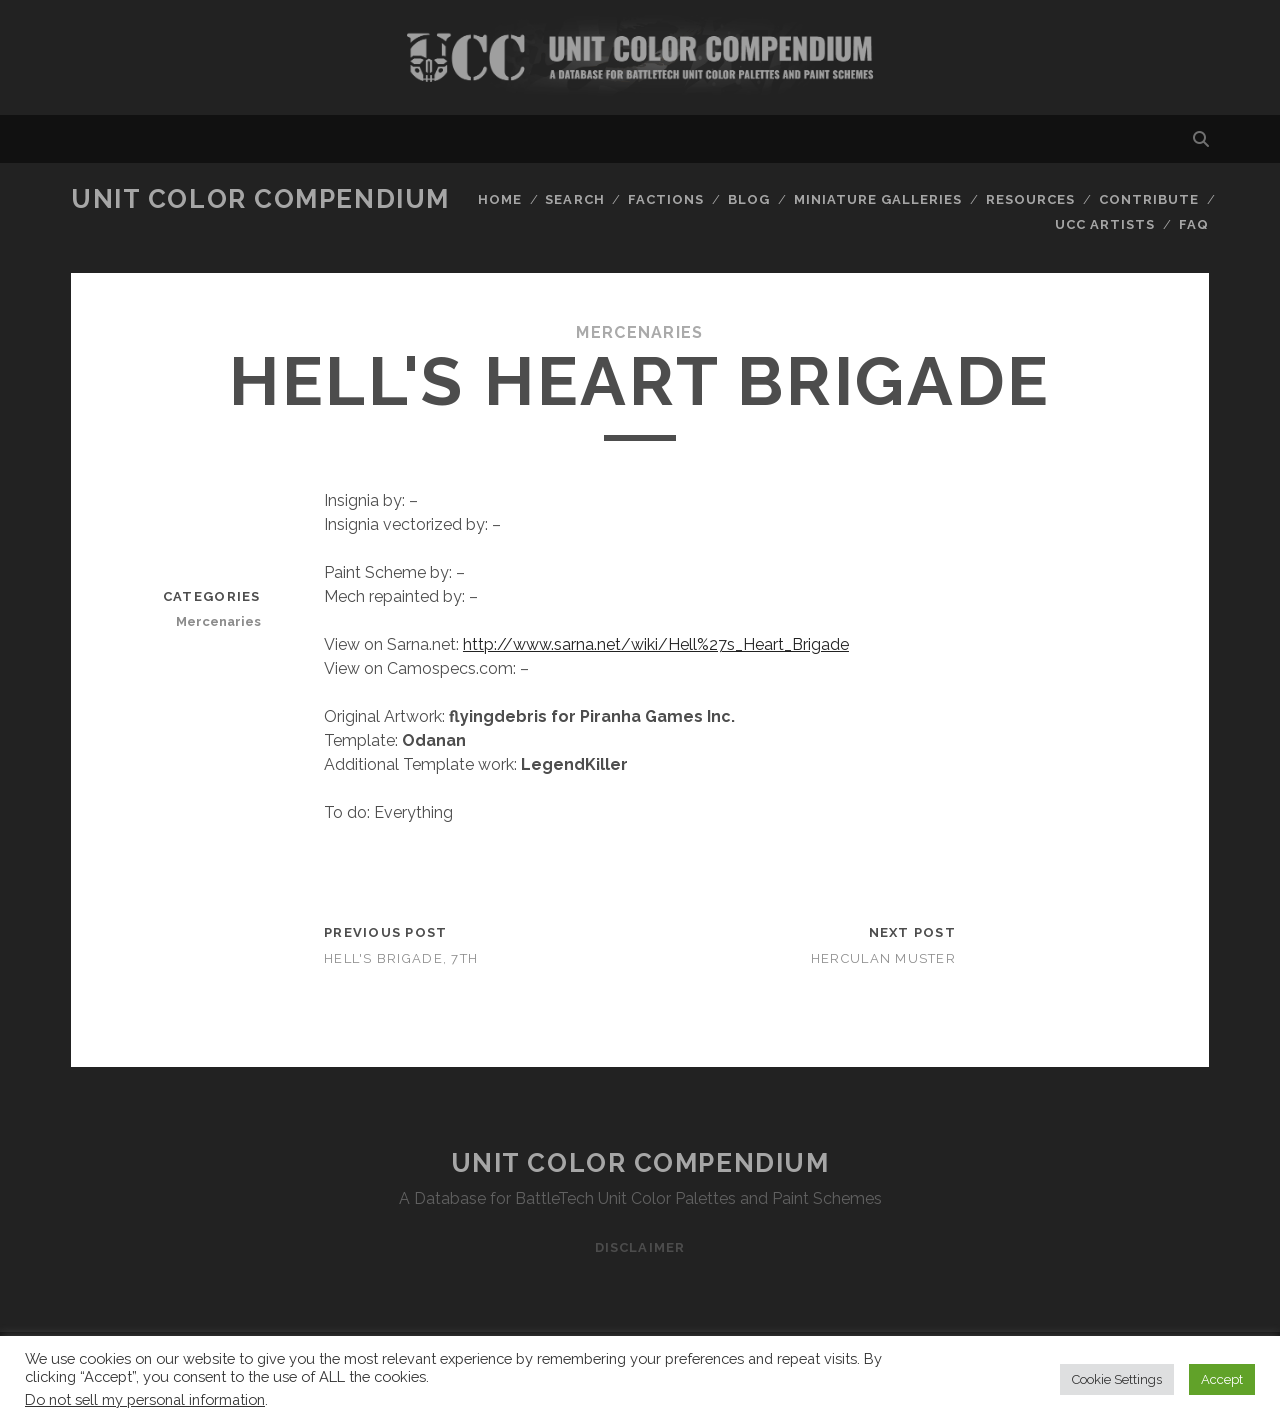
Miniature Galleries (878, 199)
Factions (666, 199)
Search (574, 199)
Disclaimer (639, 1247)
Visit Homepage (640, 57)
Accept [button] (1222, 1379)
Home (500, 199)
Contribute (1149, 199)
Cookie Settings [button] (1117, 1379)
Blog (749, 199)
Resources (1030, 199)
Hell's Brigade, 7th (401, 958)
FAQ (1194, 224)
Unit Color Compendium (260, 199)
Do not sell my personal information (145, 1399)
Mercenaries (639, 332)
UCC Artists (1105, 224)
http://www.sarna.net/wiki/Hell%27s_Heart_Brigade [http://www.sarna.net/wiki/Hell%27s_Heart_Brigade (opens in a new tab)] (656, 644)
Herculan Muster (883, 958)
